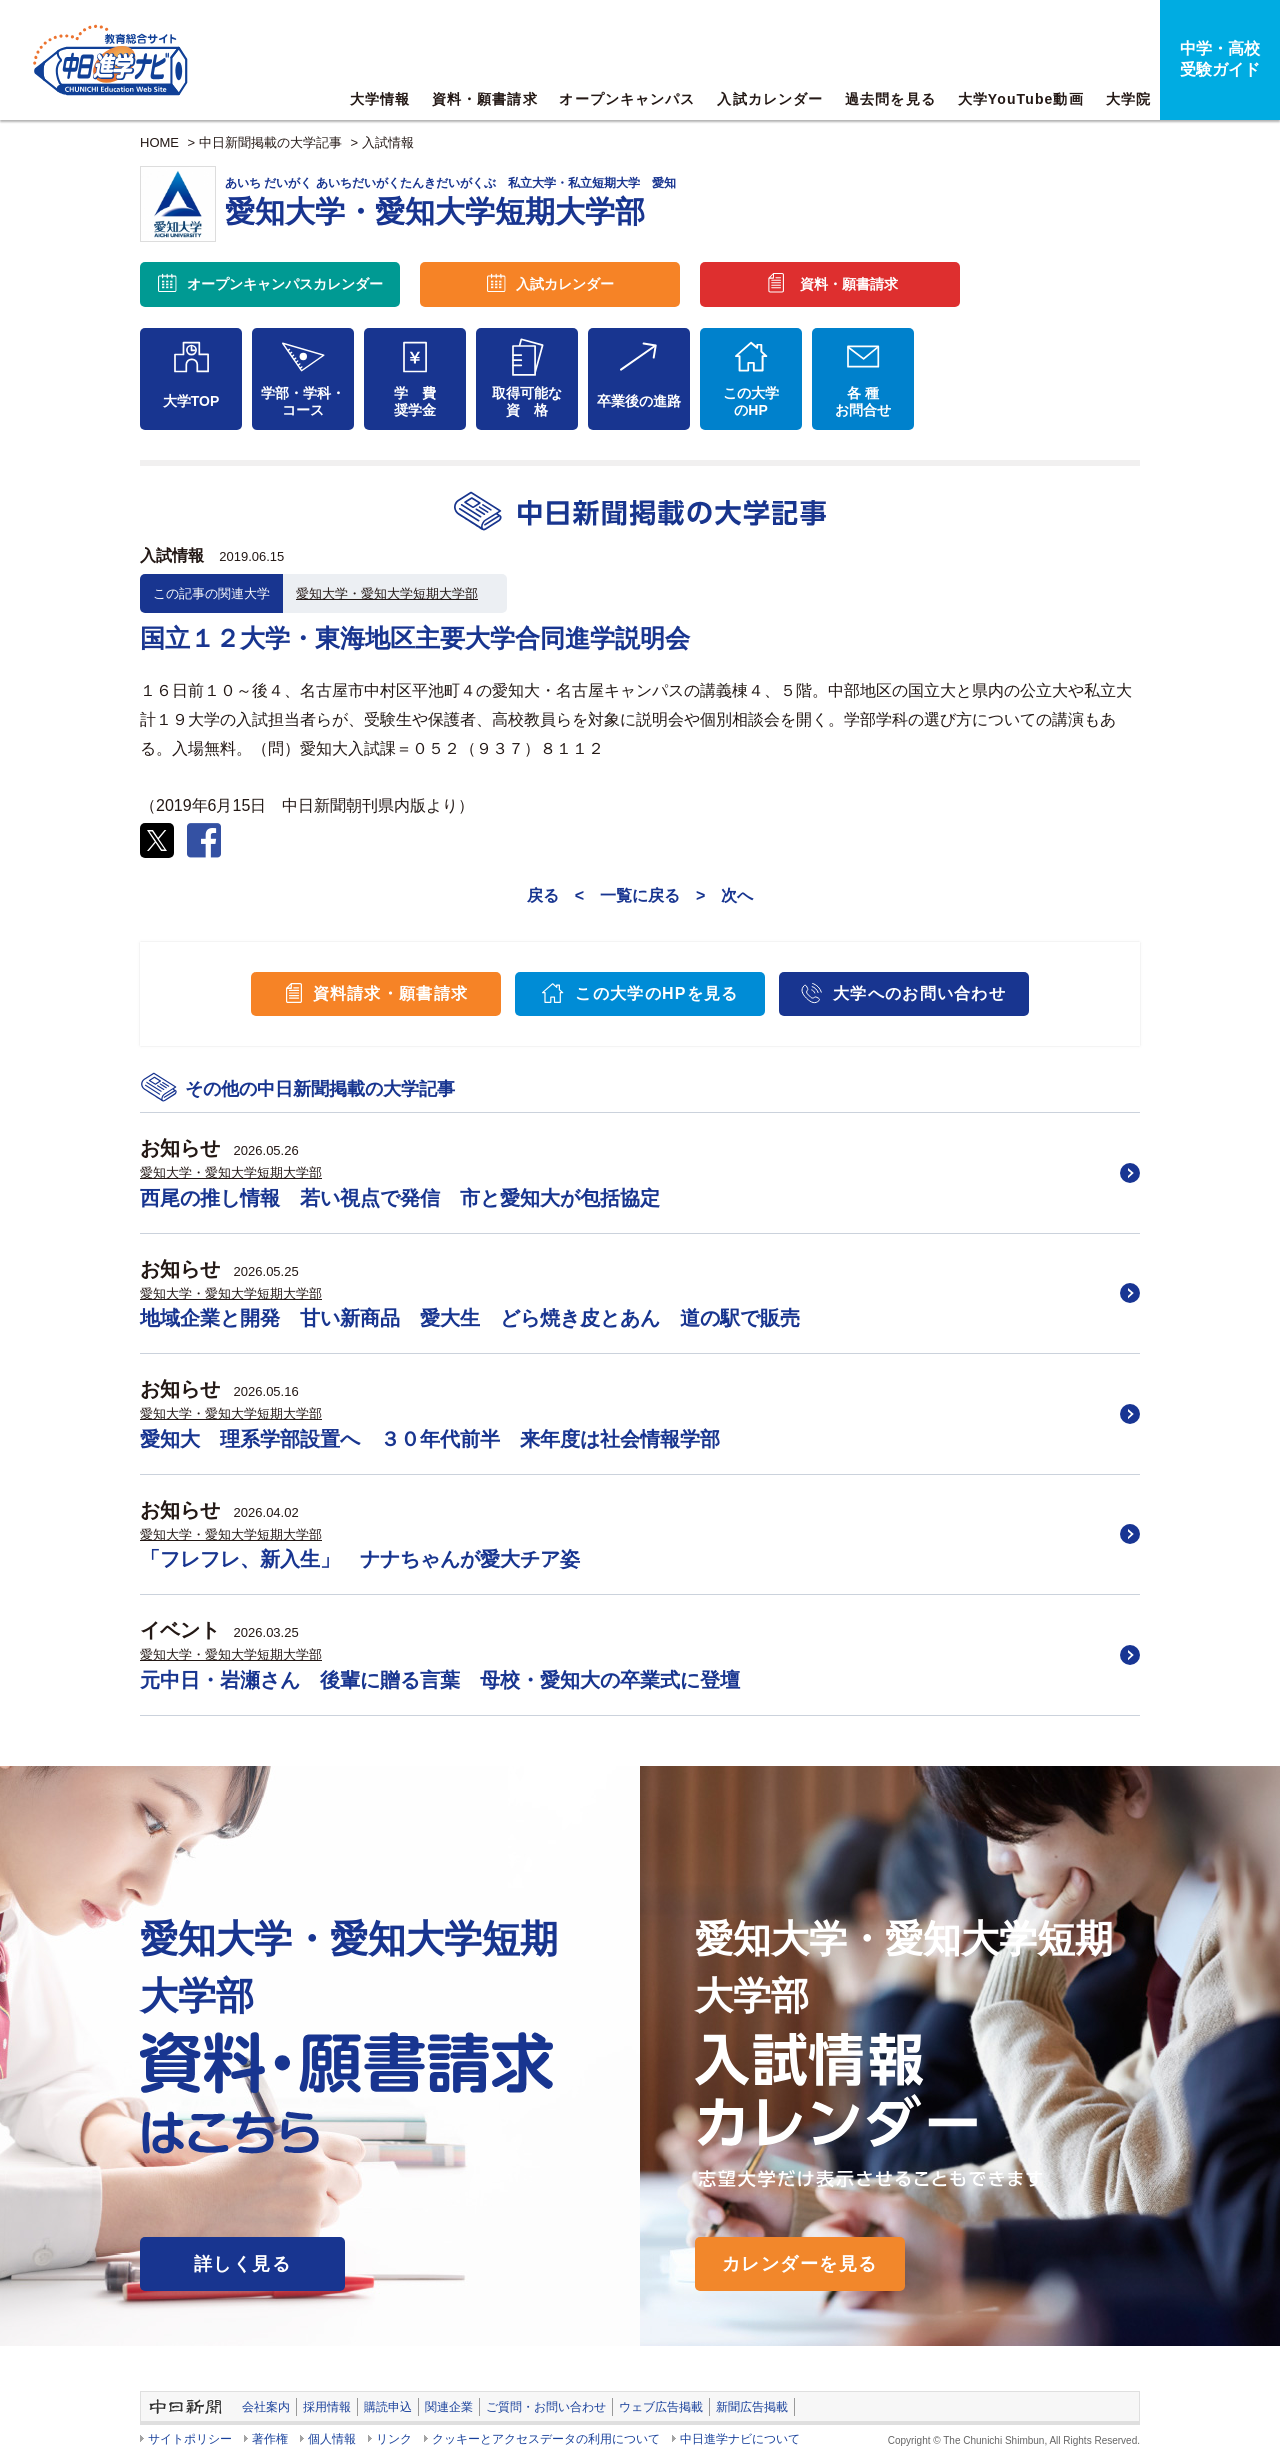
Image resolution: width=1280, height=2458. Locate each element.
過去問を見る (890, 99)
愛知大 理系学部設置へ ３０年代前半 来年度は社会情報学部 (430, 1439)
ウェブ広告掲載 (661, 2407)
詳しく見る (242, 2264)
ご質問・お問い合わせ (546, 2407)
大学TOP (191, 401)
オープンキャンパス (627, 99)
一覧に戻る (640, 895)
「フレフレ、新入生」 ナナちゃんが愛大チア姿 (360, 1559)
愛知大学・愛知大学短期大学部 (387, 593)
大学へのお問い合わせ (919, 993)
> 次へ (724, 895)
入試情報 (388, 142)
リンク (394, 2439)
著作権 (270, 2439)
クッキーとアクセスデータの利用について (546, 2439)
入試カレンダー (770, 99)
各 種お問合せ (863, 401)
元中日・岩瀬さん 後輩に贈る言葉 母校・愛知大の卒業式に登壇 (440, 1680)
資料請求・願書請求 (391, 993)
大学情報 (380, 99)
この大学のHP (751, 401)
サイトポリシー (190, 2439)
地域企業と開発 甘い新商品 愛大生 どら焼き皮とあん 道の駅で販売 (470, 1318)
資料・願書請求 (485, 99)
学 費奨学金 (415, 401)
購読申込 (388, 2407)
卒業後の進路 (639, 401)
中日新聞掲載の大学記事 (270, 142)
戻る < (555, 895)
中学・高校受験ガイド (1220, 59)
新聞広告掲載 (752, 2407)
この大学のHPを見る (656, 993)
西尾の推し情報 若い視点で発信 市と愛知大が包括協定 (400, 1198)
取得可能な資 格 (527, 401)
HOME (159, 142)
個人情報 (332, 2439)
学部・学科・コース (303, 401)
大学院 (1128, 99)
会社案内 (266, 2407)
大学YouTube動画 (1021, 99)
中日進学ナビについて (740, 2439)
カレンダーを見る (800, 2264)
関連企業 (449, 2407)
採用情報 (327, 2407)
